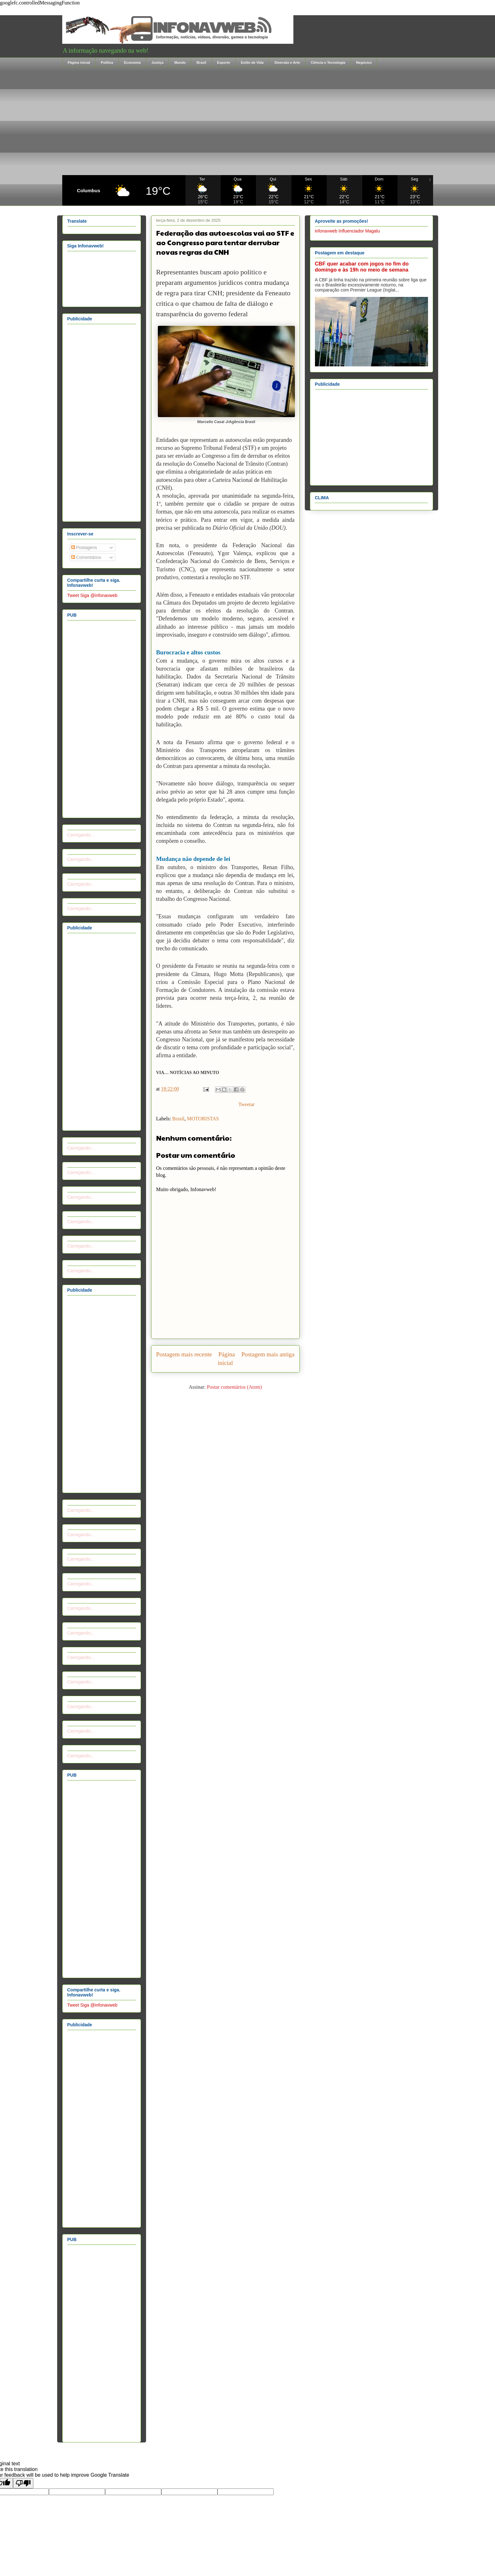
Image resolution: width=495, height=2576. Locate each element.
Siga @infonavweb (98, 595)
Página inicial (79, 62)
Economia (132, 62)
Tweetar (246, 1104)
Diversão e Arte (287, 62)
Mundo (180, 62)
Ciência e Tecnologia (328, 62)
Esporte (223, 62)
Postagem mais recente (184, 1354)
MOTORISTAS (203, 1118)
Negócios (364, 62)
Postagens (84, 547)
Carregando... (81, 834)
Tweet (73, 595)
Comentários (86, 557)
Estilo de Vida (252, 62)
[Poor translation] (23, 2483)
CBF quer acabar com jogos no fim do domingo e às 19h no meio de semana (362, 266)
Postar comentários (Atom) (234, 1387)
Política (107, 62)
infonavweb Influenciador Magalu (347, 230)
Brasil (201, 62)
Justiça (157, 62)
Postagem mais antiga (267, 1354)
